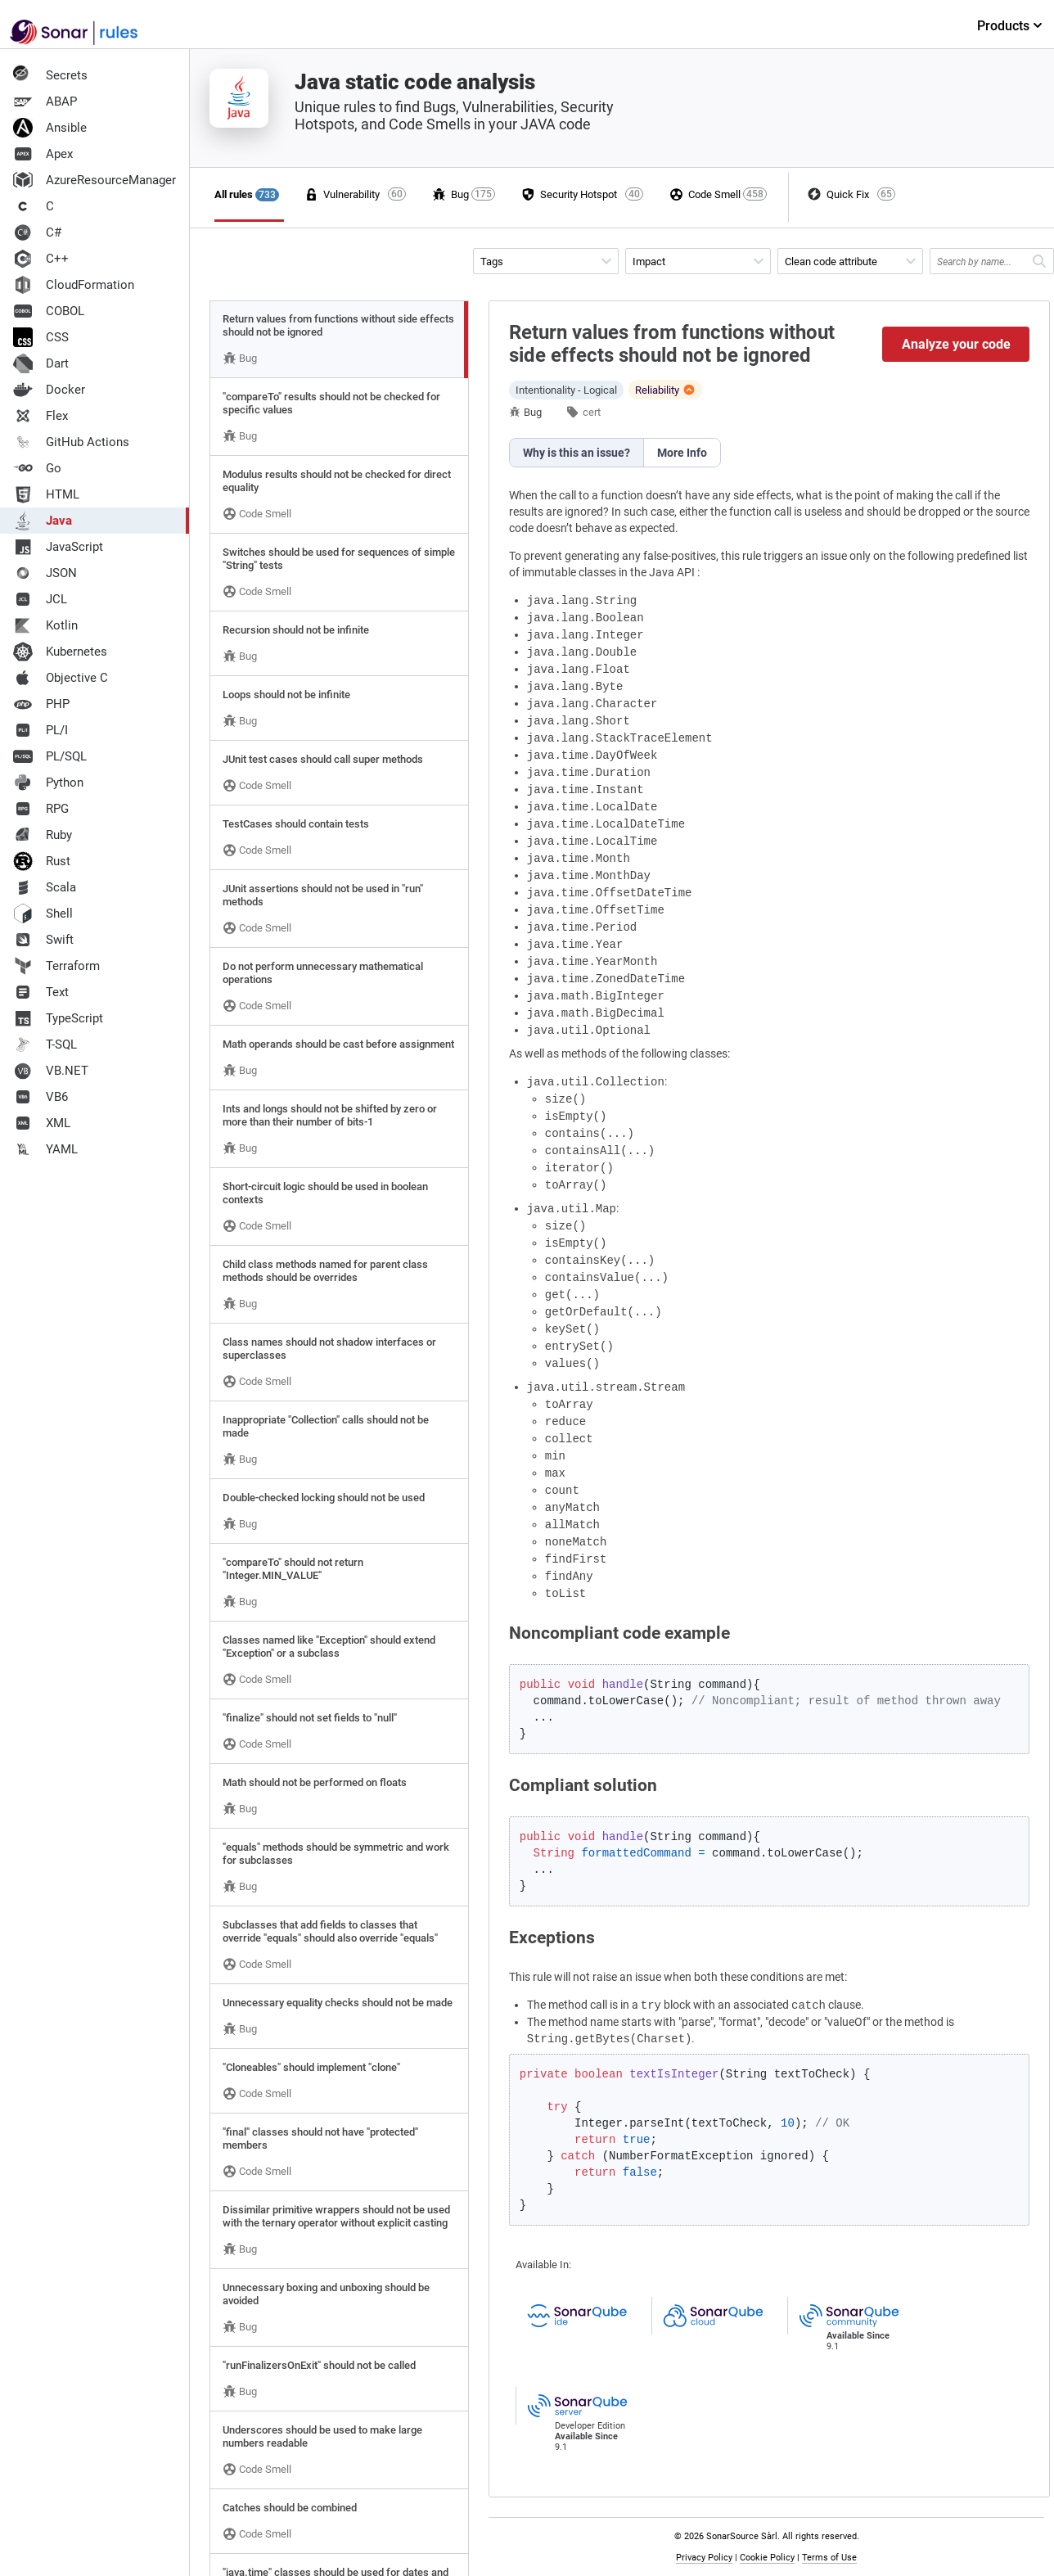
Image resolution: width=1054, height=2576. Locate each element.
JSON (45, 573)
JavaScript (58, 547)
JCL (40, 599)
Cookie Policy (767, 2557)
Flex (40, 416)
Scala (44, 887)
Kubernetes (60, 651)
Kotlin (45, 625)
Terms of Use (829, 2557)
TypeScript (58, 1018)
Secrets (50, 75)
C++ (41, 258)
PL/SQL (50, 756)
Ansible (50, 128)
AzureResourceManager (94, 180)
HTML (46, 494)
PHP (41, 704)
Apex (43, 154)
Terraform (56, 966)
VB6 (40, 1097)
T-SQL (45, 1044)
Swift (43, 940)
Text (41, 992)
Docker (49, 389)
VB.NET (50, 1070)
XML (41, 1123)
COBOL (48, 311)
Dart (41, 363)
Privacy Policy (704, 2557)
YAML (45, 1149)
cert (592, 412)
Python (48, 782)
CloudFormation (73, 285)
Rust (41, 861)
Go (37, 468)
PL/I (40, 730)
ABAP (45, 101)
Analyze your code (956, 344)
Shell (43, 913)
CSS (41, 337)
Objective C (60, 678)
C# (37, 232)
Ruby (42, 835)
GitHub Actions (71, 442)
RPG (41, 809)
